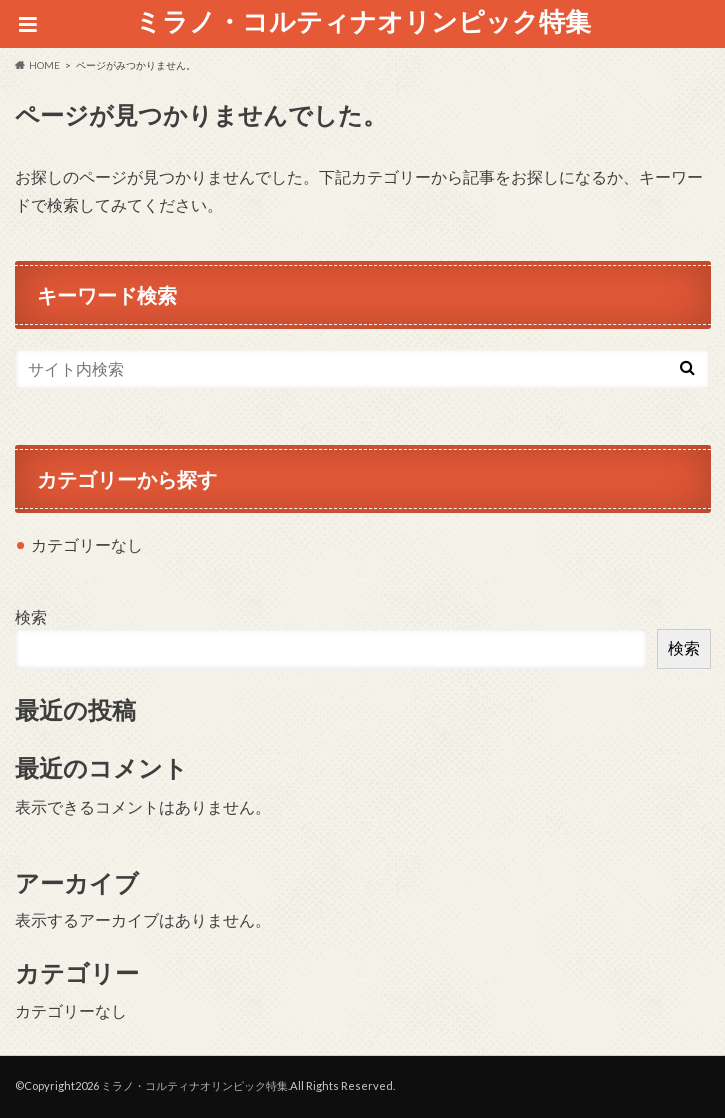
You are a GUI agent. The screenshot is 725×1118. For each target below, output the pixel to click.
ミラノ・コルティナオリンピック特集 (363, 21)
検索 (31, 616)
